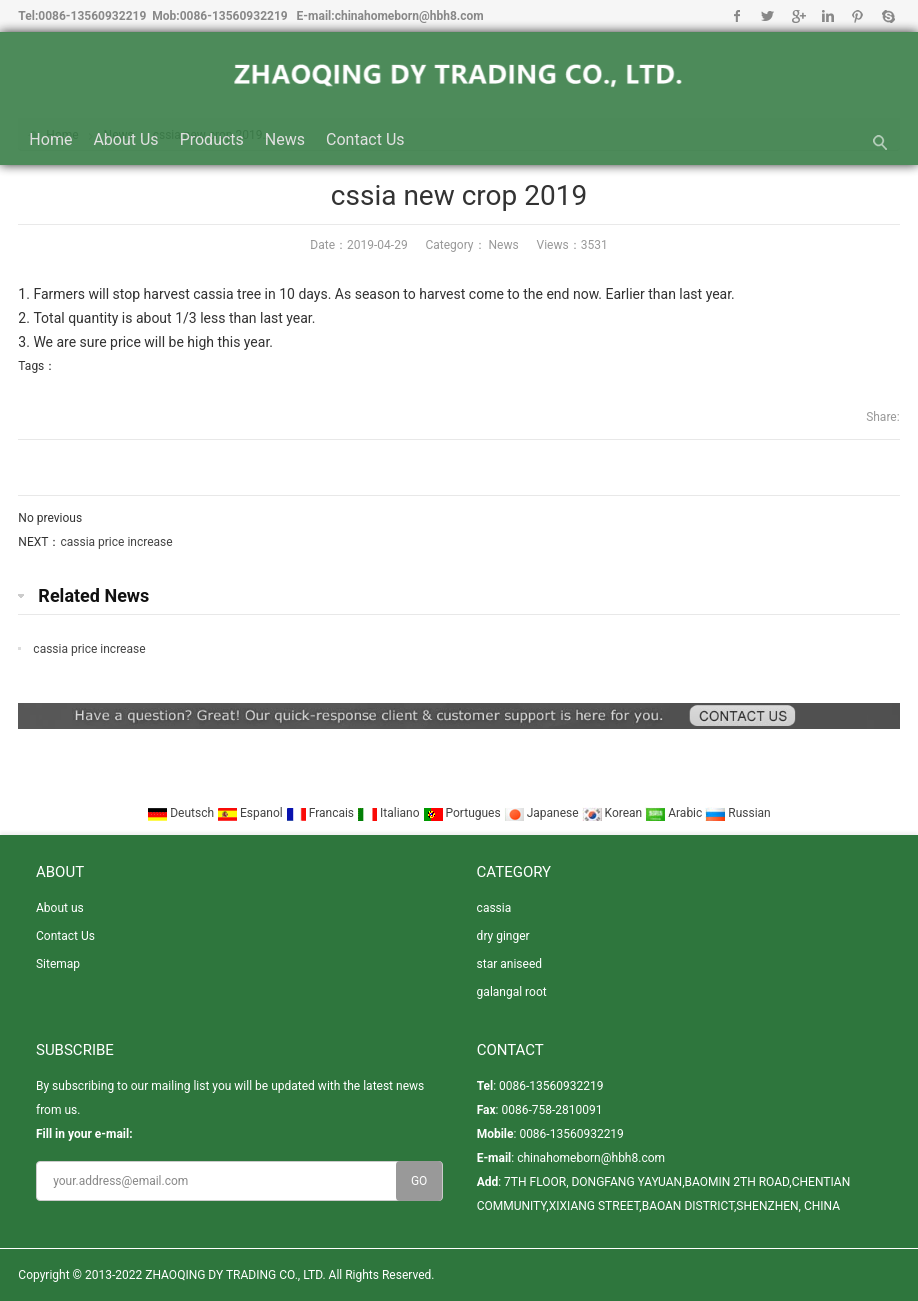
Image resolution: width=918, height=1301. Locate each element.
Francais (321, 813)
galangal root (512, 992)
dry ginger (503, 936)
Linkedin (827, 16)
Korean (614, 813)
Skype (887, 16)
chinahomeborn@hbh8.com (409, 16)
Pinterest (857, 16)
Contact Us (365, 139)
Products (212, 139)
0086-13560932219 (92, 16)
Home (50, 139)
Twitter (767, 16)
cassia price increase (116, 542)
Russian (737, 813)
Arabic (675, 813)
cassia (494, 908)
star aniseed (509, 964)
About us (125, 139)
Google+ (797, 16)
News (285, 139)
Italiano (390, 813)
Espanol (251, 813)
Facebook (737, 16)
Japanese (543, 813)
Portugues (463, 813)
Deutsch (182, 813)
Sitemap (58, 964)
